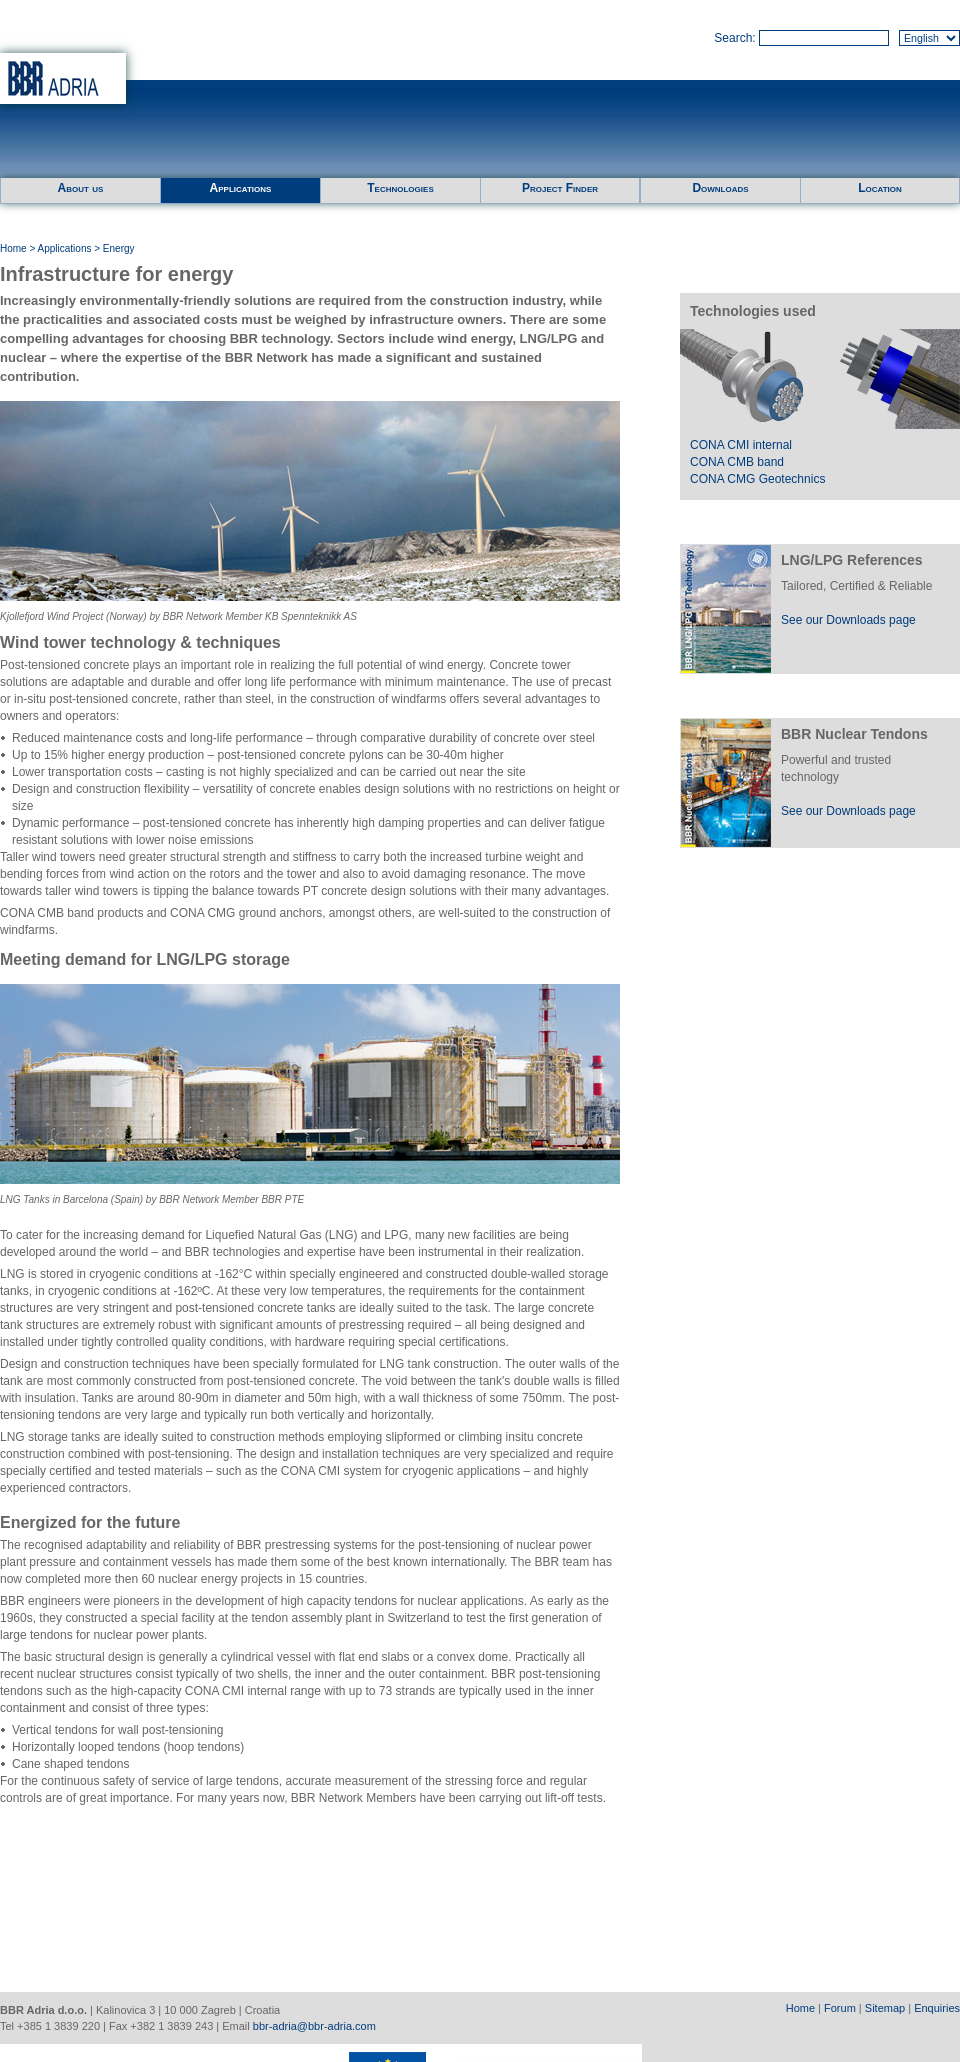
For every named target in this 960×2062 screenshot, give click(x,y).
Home (13, 248)
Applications (241, 188)
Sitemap (885, 2008)
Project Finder (560, 188)
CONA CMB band (737, 462)
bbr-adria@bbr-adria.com (314, 2026)
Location (880, 188)
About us (81, 188)
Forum (840, 2008)
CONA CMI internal (741, 445)
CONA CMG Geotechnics (757, 479)
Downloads (720, 188)
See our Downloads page (848, 620)
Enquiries (937, 2008)
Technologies (400, 188)
